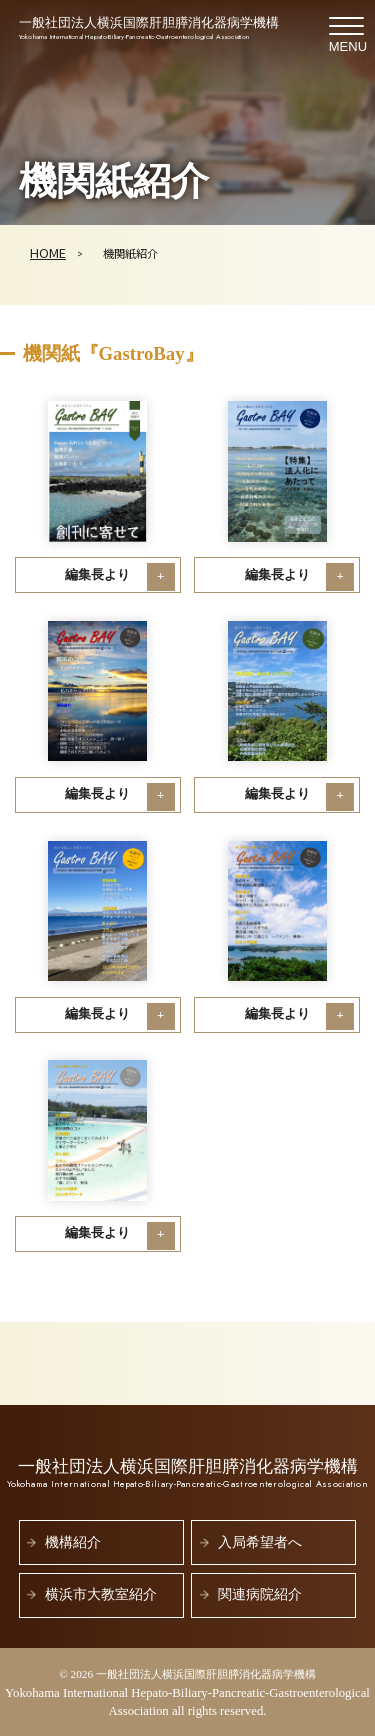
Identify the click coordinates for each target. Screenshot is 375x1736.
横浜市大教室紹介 (101, 1594)
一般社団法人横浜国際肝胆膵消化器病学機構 (149, 29)
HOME (48, 252)
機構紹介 (73, 1542)
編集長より (97, 575)
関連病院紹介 (260, 1594)
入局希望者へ (260, 1542)
